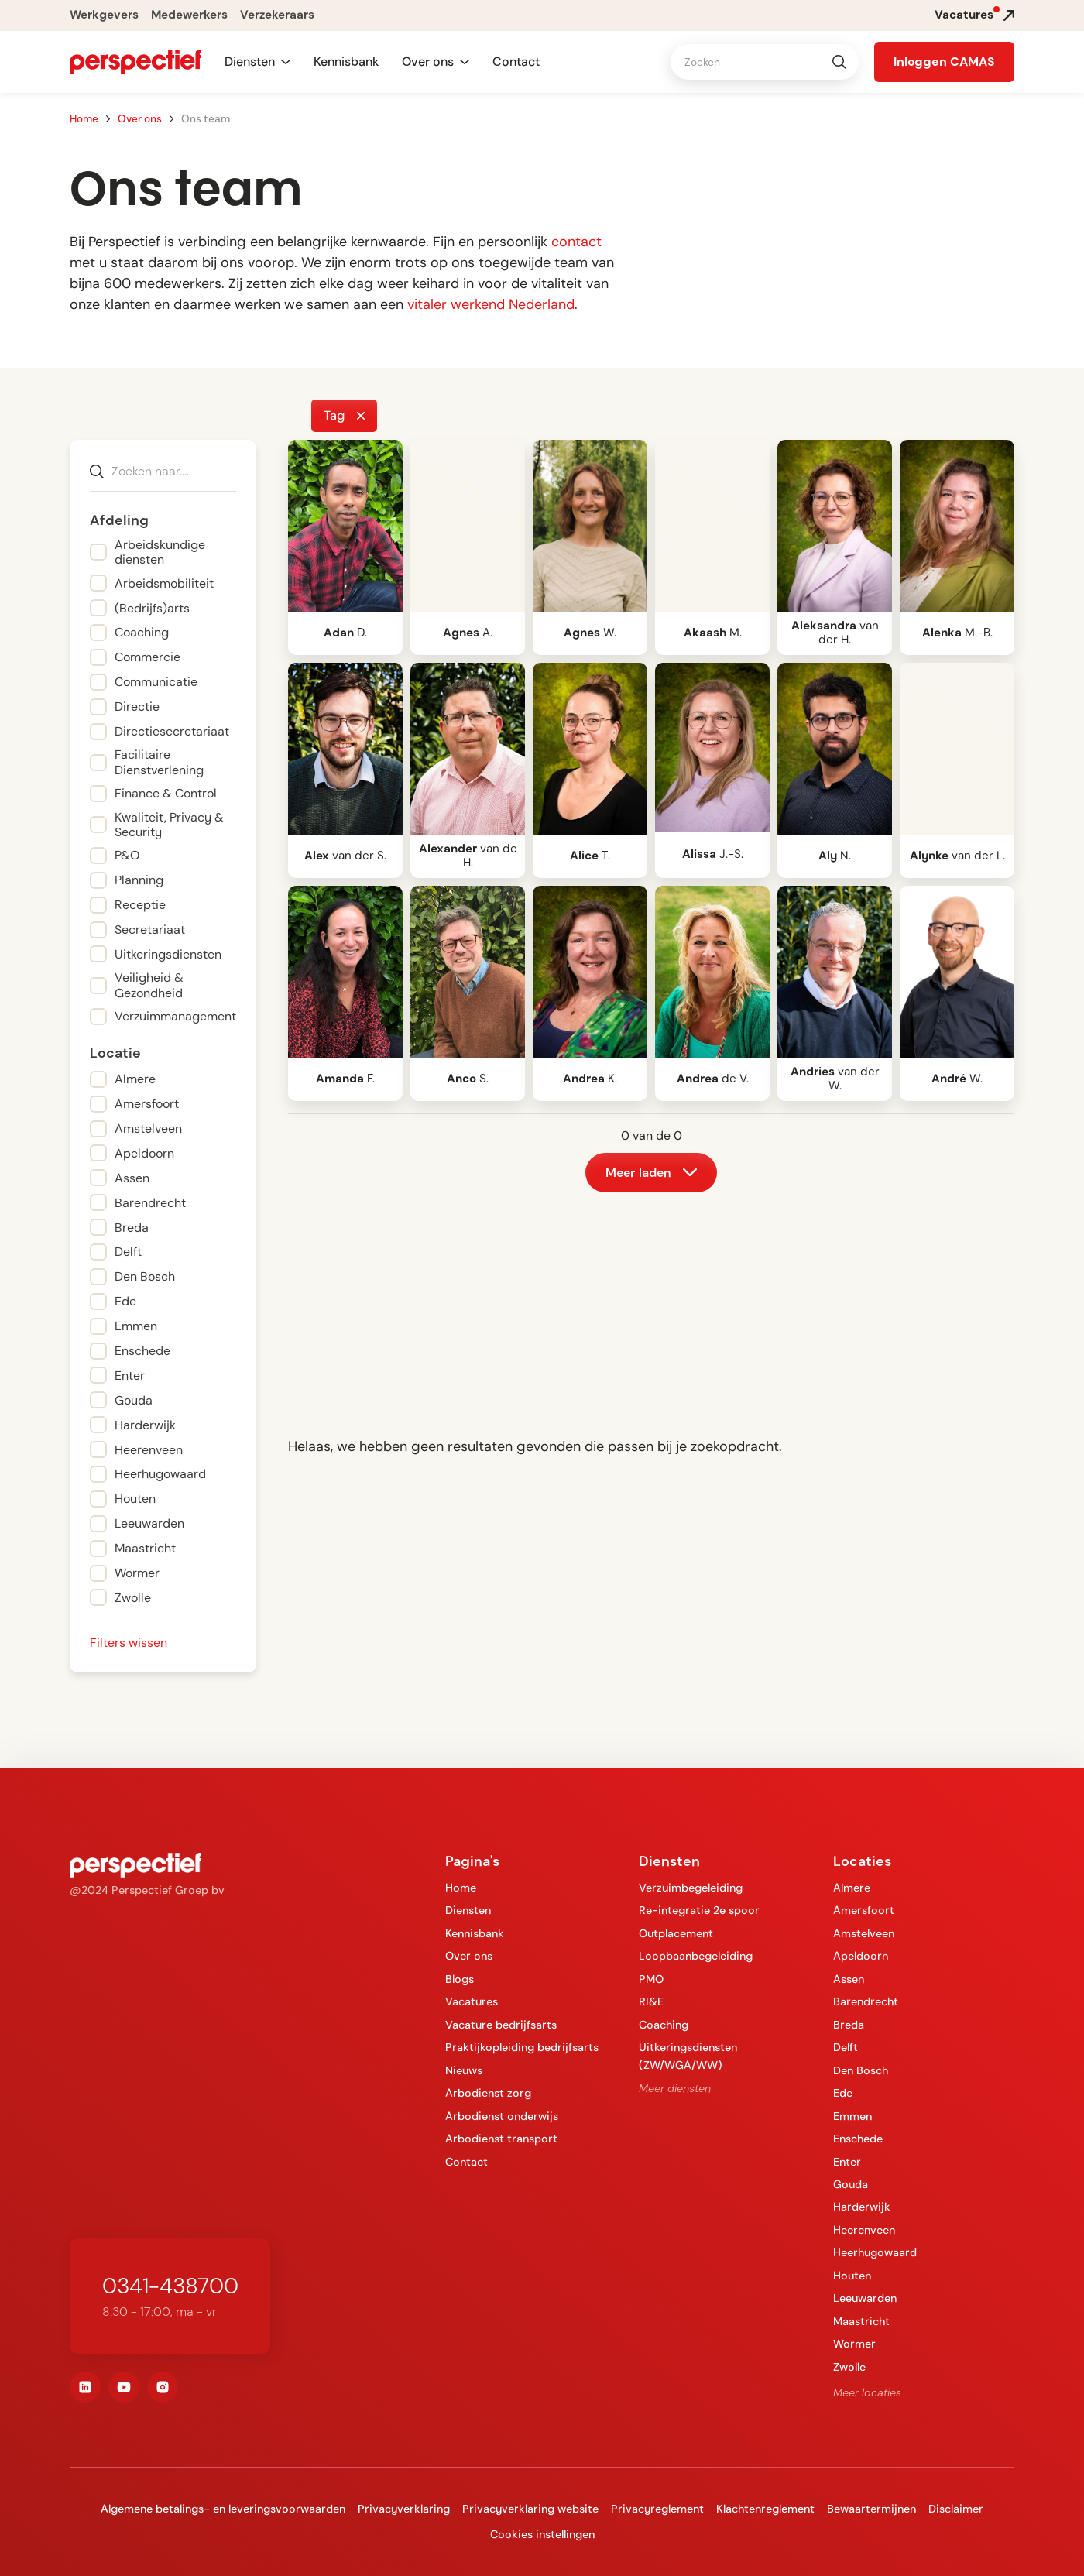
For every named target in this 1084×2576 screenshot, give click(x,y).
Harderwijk (861, 2207)
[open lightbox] (345, 526)
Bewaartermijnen (871, 2509)
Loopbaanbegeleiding (696, 1956)
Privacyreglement (657, 2509)
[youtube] (123, 2387)
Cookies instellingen (542, 2534)
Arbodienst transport (501, 2139)
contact (576, 241)
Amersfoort (863, 1910)
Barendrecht (865, 2001)
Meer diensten (675, 2088)
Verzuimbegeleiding (691, 1888)
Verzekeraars (277, 14)
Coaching (663, 2025)
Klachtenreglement (765, 2509)
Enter (847, 2162)
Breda (848, 2025)
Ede (842, 2093)
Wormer (854, 2344)
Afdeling (119, 521)
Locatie (115, 1053)
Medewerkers (189, 14)
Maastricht (861, 2321)
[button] (257, 62)
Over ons (140, 118)
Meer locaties (867, 2392)
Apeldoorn (860, 1956)
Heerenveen (864, 2230)
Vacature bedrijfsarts (501, 2025)
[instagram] (162, 2387)
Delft (845, 2047)
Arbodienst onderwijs (501, 2116)
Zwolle (849, 2367)
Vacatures (471, 2001)
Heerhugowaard (875, 2252)
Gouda (850, 2184)
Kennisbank (346, 61)
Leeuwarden (865, 2298)
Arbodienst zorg (488, 2093)
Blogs (459, 1979)
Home (84, 118)
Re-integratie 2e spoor (699, 1910)
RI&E (651, 2001)
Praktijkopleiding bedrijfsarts (522, 2047)
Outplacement (676, 1933)
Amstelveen (863, 1933)
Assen (848, 1979)
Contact (516, 61)
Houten (852, 2276)
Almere (851, 1888)
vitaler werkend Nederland (491, 304)
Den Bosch (860, 2070)
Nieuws (463, 2070)
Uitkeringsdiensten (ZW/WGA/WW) (688, 2056)
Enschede (858, 2139)
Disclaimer (955, 2509)
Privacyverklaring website (530, 2509)
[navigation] (135, 62)
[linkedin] (85, 2387)
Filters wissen (128, 1642)
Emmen (852, 2116)
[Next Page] (651, 1172)
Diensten (468, 1910)
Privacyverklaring (404, 2509)
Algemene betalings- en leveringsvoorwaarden (223, 2509)
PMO (651, 1979)
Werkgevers (104, 14)
